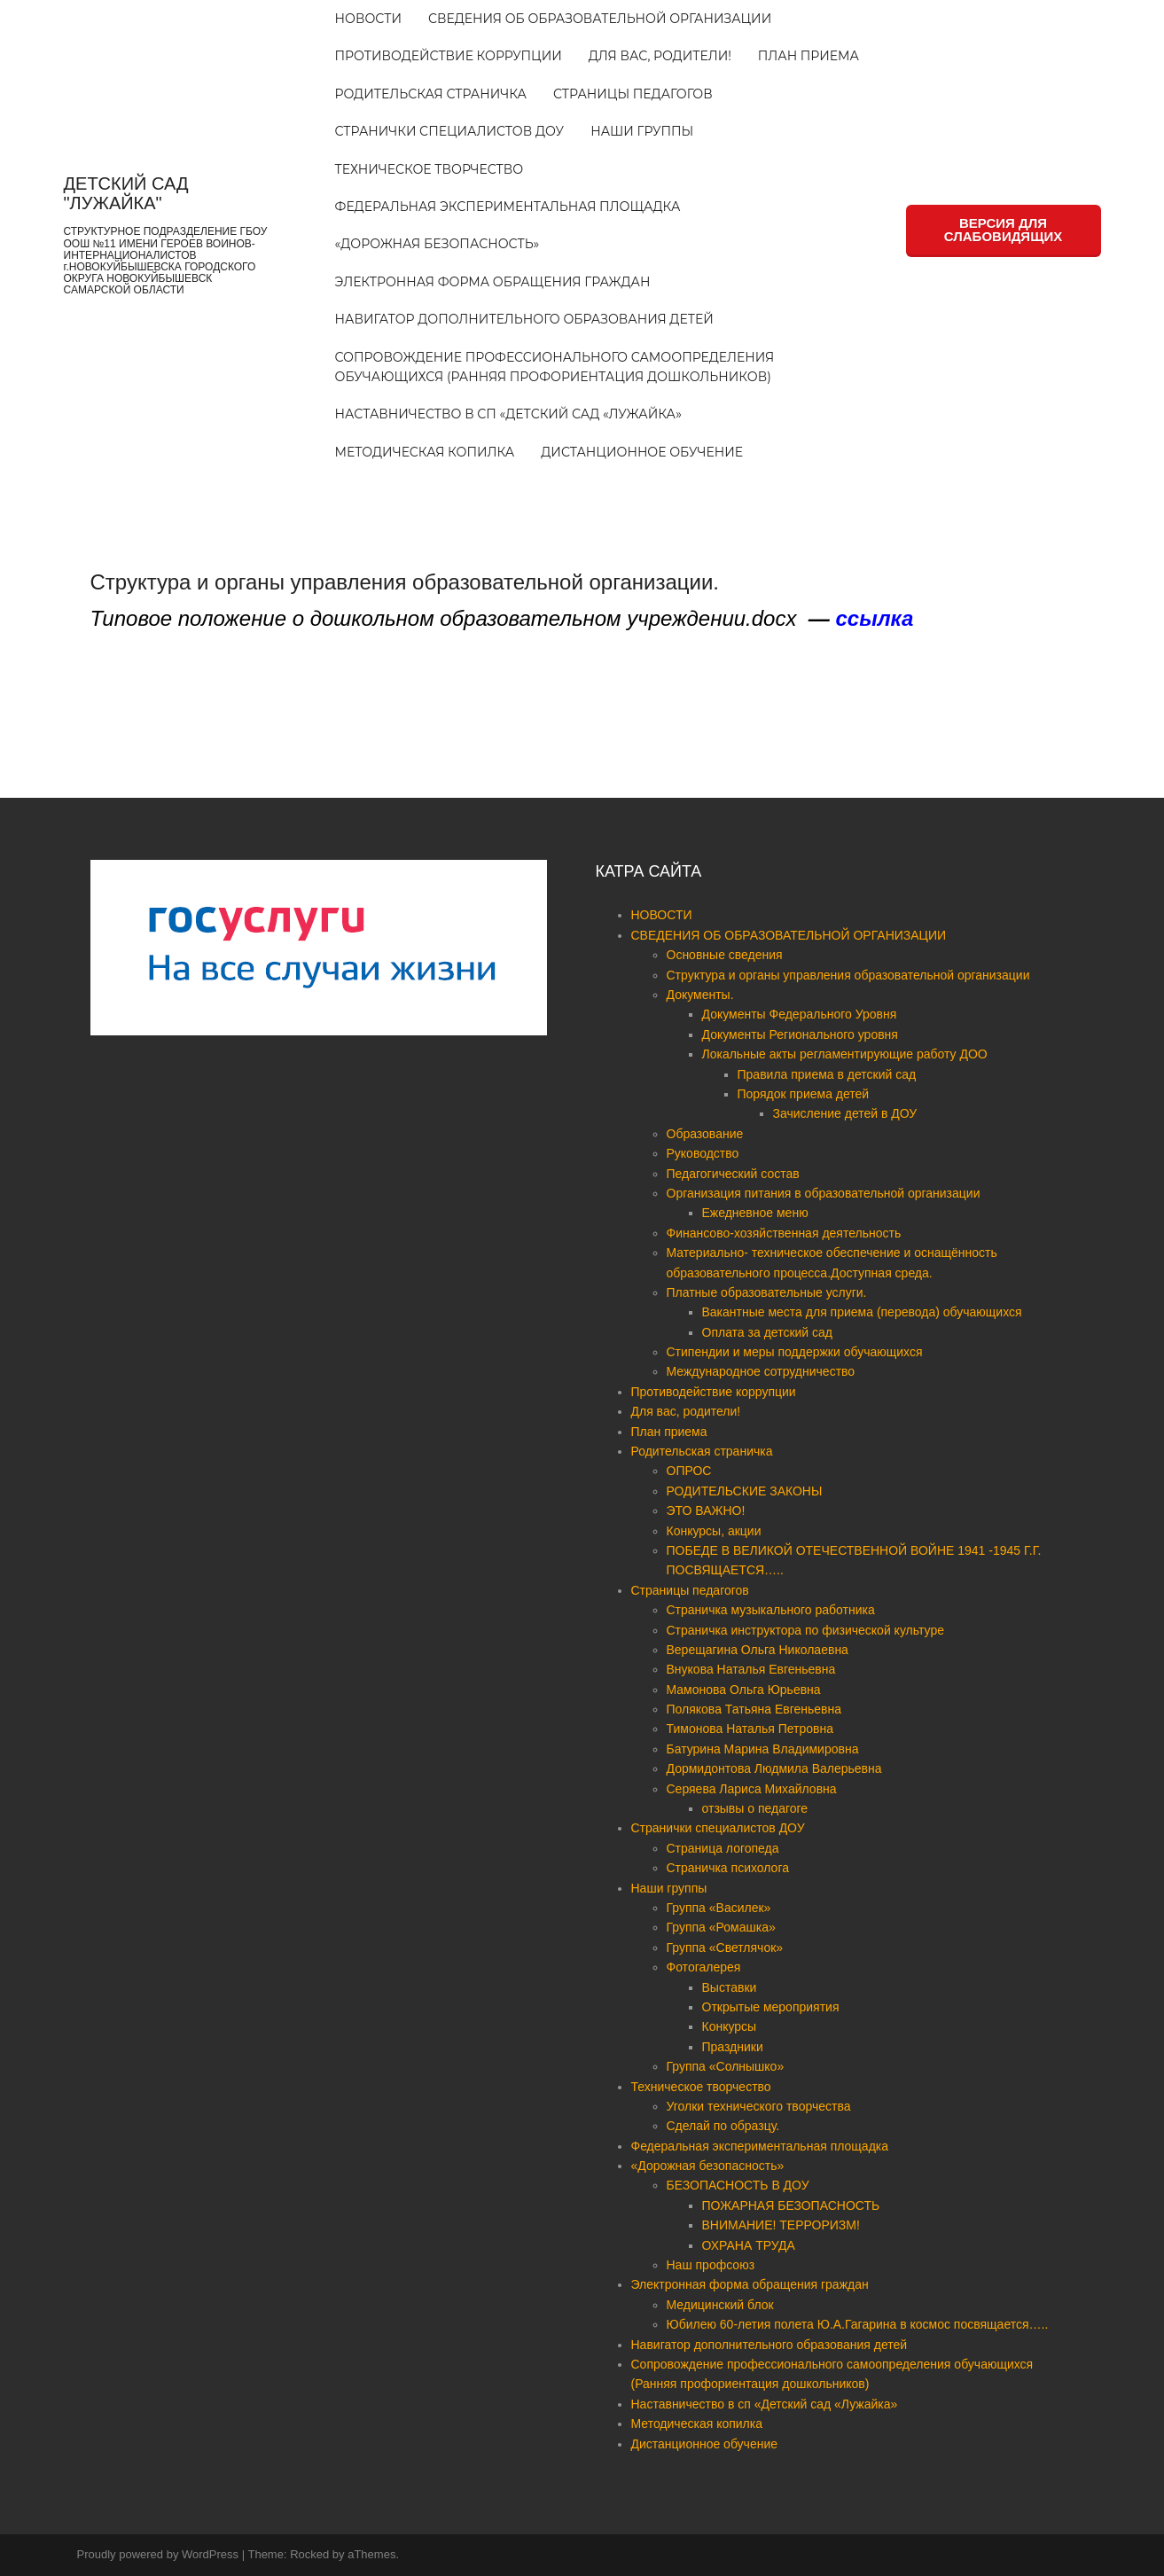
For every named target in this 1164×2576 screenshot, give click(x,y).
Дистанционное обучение (642, 452)
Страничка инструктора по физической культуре (805, 1630)
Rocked (309, 2554)
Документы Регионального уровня (800, 1034)
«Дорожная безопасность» (437, 244)
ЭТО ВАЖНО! (706, 1510)
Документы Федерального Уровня (799, 1014)
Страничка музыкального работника (771, 1610)
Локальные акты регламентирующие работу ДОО (845, 1054)
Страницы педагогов (633, 94)
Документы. (700, 994)
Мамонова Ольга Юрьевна (744, 1689)
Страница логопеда (723, 1848)
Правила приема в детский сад (827, 1074)
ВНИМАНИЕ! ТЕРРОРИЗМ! (781, 2225)
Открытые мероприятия (771, 2007)
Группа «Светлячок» (725, 1947)
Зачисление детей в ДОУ (845, 1113)
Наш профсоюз (711, 2265)
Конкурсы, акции (714, 1531)
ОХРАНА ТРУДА (748, 2245)
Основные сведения (725, 955)
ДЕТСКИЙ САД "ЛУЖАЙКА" (126, 193)
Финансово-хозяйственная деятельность (784, 1233)
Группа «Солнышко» (726, 2066)
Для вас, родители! (660, 56)
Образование (705, 1134)
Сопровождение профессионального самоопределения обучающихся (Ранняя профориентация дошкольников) (555, 367)
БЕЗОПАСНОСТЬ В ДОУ (738, 2185)
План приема (808, 56)
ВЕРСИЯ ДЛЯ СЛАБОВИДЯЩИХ (1003, 229)
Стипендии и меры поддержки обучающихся (795, 1352)
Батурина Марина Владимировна (763, 1749)
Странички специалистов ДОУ (450, 131)
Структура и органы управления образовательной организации (848, 975)
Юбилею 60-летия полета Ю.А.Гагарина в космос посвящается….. (858, 2324)
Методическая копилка (425, 452)
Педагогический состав (733, 1174)
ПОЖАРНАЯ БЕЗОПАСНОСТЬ (791, 2205)
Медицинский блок (720, 2305)
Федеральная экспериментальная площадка (508, 207)
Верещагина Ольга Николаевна (757, 1650)
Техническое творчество (429, 169)
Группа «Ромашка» (721, 1927)
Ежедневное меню (755, 1213)
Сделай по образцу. (723, 2126)
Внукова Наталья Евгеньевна (751, 1669)
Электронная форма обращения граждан (493, 282)
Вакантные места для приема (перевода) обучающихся (862, 1312)
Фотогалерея (704, 1967)
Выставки (729, 1987)
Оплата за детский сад (767, 1332)
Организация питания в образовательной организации (823, 1193)
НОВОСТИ (368, 19)
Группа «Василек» (719, 1908)
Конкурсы (729, 2026)
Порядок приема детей (804, 1094)
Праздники (732, 2047)
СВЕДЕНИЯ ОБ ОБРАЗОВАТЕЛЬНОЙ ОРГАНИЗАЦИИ (599, 19)
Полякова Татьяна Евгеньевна (754, 1709)
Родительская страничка (431, 94)
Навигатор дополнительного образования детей (524, 319)
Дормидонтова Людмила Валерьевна (774, 1768)
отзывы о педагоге (755, 1808)
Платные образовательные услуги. (767, 1292)
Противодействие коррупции (448, 56)
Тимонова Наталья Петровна (750, 1728)
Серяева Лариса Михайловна (752, 1789)
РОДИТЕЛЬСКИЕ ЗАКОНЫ (745, 1491)
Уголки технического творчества (759, 2106)
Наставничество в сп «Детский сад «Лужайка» (508, 414)
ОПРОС (689, 1471)
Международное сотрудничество (761, 1371)
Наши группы (641, 131)
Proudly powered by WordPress (158, 2554)
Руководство (703, 1153)
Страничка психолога (728, 1868)
